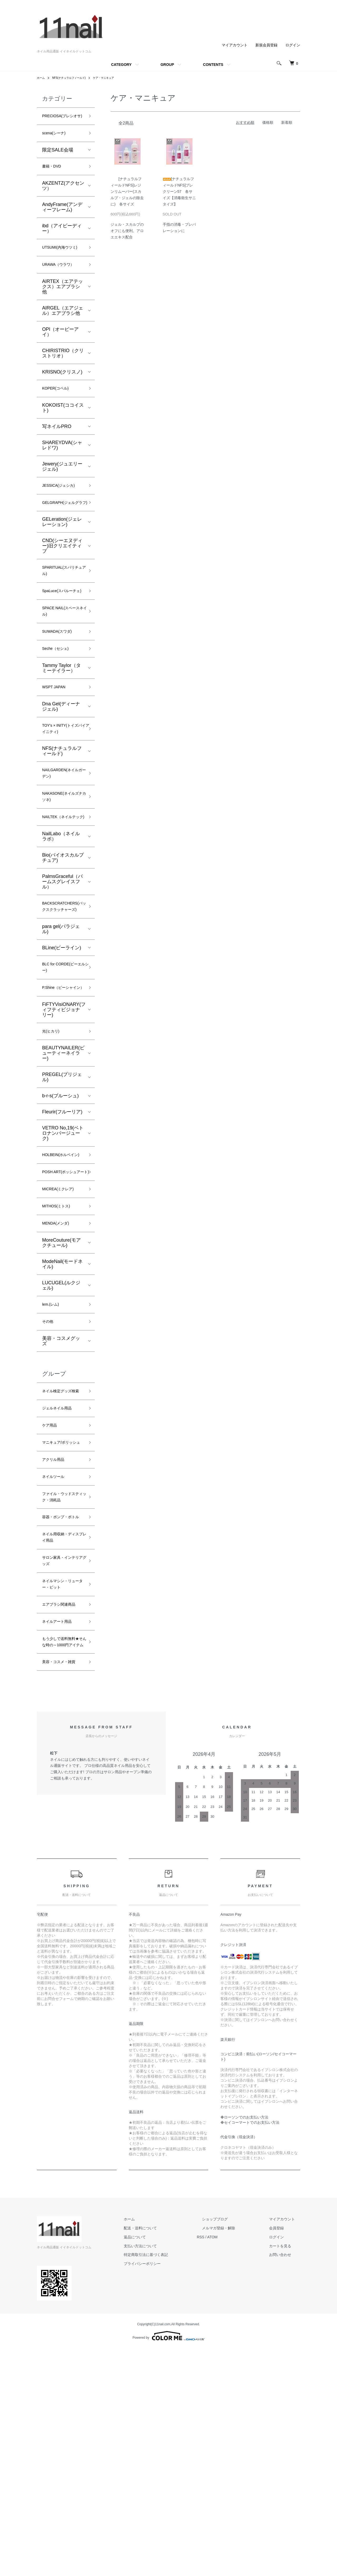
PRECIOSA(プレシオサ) (62, 121)
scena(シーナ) (57, 143)
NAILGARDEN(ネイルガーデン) (63, 839)
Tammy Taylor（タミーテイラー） (61, 726)
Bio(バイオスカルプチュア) (63, 938)
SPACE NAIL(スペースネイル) (61, 664)
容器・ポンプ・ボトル (61, 1696)
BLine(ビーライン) (61, 1040)
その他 (49, 1456)
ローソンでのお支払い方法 (246, 2345)
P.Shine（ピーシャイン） (62, 1088)
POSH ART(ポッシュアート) (62, 1294)
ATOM (233, 2464)
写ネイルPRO (56, 453)
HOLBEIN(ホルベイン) (62, 1267)
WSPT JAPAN (57, 746)
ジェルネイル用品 (61, 1554)
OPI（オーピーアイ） (60, 356)
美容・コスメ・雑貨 (61, 1884)
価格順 (267, 122)
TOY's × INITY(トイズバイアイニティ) (63, 791)
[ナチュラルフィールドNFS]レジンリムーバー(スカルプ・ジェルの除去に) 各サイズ (127, 191)
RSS (221, 2464)
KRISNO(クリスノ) (62, 396)
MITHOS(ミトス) (60, 1336)
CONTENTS (213, 64)
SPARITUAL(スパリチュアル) (63, 611)
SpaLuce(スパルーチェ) (61, 638)
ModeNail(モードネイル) (62, 1396)
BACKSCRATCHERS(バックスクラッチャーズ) (68, 993)
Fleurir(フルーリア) (62, 1219)
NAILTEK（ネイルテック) (61, 893)
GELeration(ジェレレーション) (62, 560)
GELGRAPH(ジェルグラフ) (61, 536)
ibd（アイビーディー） (62, 242)
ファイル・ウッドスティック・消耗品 (61, 1665)
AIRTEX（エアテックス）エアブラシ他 (62, 311)
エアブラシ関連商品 (61, 1804)
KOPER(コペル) (59, 414)
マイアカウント (234, 45)
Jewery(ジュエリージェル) (62, 493)
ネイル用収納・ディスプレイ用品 (61, 1723)
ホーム (41, 78)
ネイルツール (56, 1638)
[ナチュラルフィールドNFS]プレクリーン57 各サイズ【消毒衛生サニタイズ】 (179, 191)
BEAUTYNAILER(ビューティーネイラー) (63, 1161)
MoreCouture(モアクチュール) (61, 1375)
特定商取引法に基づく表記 (172, 2482)
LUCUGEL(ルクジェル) (61, 1418)
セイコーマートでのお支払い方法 (251, 2350)
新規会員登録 (266, 45)
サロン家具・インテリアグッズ (61, 1750)
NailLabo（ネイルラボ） (61, 917)
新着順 (286, 122)
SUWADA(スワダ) (61, 687)
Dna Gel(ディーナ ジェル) (61, 766)
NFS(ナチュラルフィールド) (74, 78)
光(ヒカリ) (53, 1137)
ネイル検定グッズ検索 (61, 1532)
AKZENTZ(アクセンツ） (63, 199)
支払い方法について (166, 2473)
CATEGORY (121, 64)
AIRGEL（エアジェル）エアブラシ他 (62, 335)
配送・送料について (166, 2456)
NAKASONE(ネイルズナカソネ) (61, 866)
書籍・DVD (54, 178)
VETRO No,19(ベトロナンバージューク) (62, 1241)
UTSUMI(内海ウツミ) (61, 266)
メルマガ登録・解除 (234, 2456)
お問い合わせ (285, 2482)
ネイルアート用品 (61, 1827)
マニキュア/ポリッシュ (61, 1597)
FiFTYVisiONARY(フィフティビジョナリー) (64, 1115)
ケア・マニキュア (114, 78)
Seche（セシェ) (59, 706)
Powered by (168, 2563)
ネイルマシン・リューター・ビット (61, 1777)
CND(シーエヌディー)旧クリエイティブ (62, 584)
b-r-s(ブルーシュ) (60, 1203)
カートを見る (285, 2473)
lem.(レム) (53, 1438)
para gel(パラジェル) (61, 1021)
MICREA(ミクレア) (62, 1317)
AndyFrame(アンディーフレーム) (62, 220)
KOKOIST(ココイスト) (63, 434)
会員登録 (281, 2456)
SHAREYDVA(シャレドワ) (62, 471)
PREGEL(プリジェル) (62, 1184)
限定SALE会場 (57, 161)
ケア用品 (51, 1573)
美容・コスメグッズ (61, 1477)
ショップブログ (230, 2447)
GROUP (167, 64)
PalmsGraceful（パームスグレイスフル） (62, 962)
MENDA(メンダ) (59, 1355)
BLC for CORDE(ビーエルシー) (62, 1061)
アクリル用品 (56, 1619)
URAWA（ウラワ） (62, 288)
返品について (161, 2464)
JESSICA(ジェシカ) (63, 513)
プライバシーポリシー (168, 2491)
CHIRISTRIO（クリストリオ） (63, 378)
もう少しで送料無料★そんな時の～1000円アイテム (61, 1853)
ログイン (292, 45)
